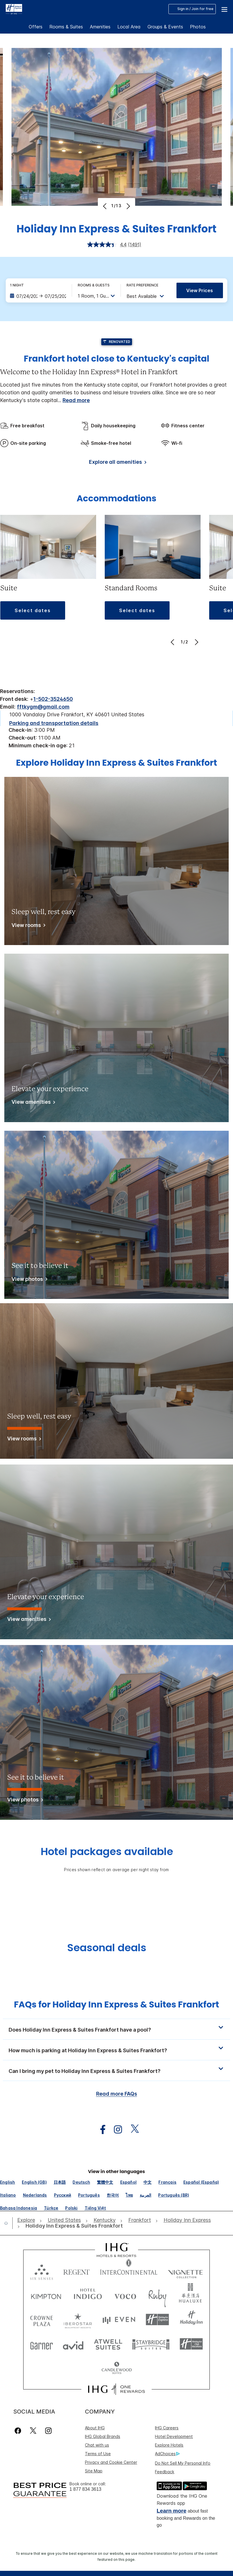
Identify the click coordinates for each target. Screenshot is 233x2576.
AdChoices (167, 2453)
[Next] (127, 206)
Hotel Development (174, 2436)
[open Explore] (27, 2220)
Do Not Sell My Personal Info (182, 2463)
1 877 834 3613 (85, 2489)
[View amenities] (32, 1103)
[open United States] (64, 2220)
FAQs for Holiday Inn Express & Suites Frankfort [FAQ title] (116, 2005)
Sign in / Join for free (192, 8)
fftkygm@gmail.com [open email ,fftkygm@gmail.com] (43, 707)
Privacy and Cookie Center (111, 2462)
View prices (199, 290)
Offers (35, 27)
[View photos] (28, 1280)
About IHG (95, 2427)
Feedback (164, 2471)
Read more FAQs (116, 2094)
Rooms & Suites (66, 27)
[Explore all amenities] (116, 463)
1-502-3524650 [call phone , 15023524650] (53, 699)
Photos (198, 27)
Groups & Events (165, 27)
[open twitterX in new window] (132, 2129)
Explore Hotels (169, 2445)
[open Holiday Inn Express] (187, 2220)
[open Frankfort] (139, 2220)
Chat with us (97, 2445)
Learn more (171, 2511)
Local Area (129, 27)
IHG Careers (166, 2427)
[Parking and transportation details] (53, 723)
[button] (224, 9)
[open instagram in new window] (115, 2129)
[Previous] (105, 206)
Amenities (100, 27)
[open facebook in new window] (100, 2129)
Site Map (93, 2470)
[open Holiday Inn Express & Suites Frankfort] (72, 2226)
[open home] (8, 2223)
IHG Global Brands (102, 2436)
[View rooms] (27, 926)
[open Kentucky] (104, 2220)
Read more (76, 400)
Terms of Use (98, 2453)
